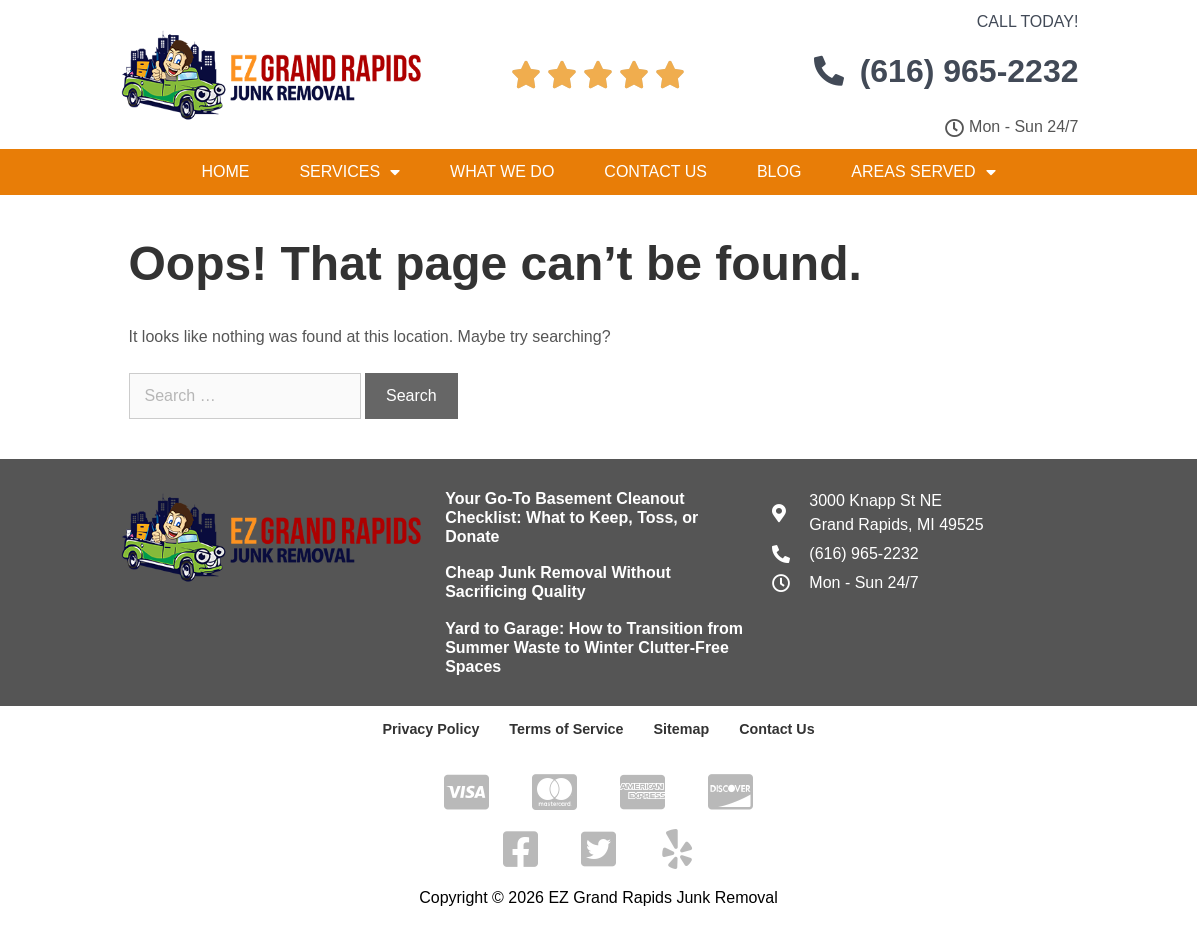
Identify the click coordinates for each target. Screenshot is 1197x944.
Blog (779, 171)
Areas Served (923, 172)
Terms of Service (567, 729)
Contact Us (655, 171)
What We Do (502, 171)
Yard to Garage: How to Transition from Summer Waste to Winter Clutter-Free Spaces (594, 647)
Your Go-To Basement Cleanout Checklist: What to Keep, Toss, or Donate (571, 517)
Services (349, 172)
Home (225, 171)
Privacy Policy (433, 729)
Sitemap (680, 729)
